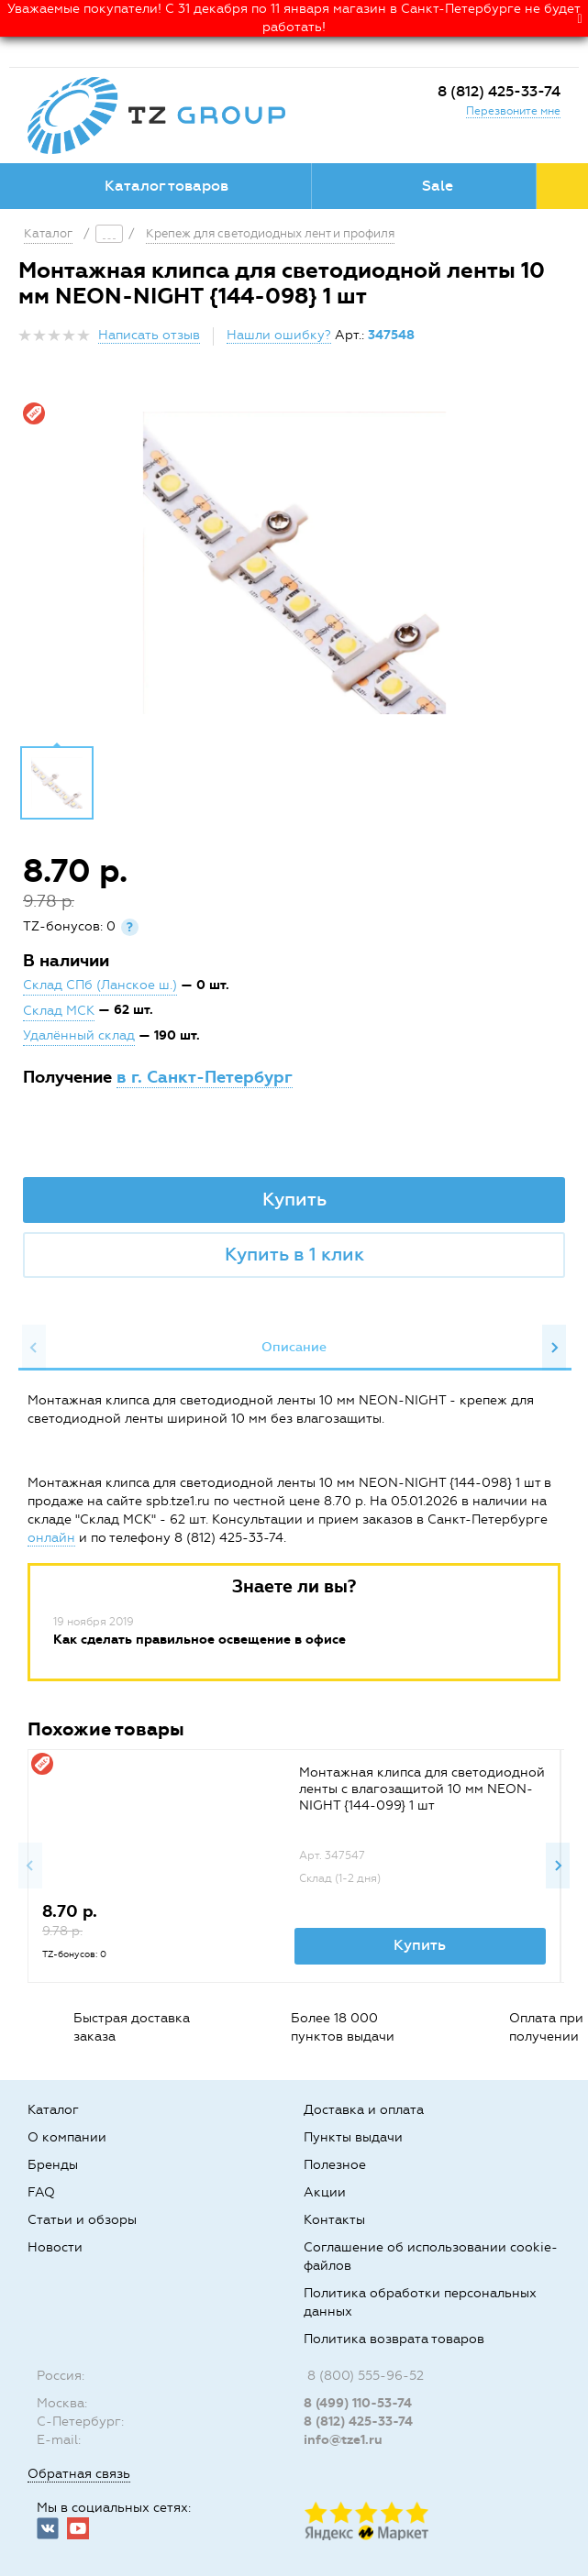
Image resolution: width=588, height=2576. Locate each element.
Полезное (335, 2165)
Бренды (53, 2165)
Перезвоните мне (513, 111)
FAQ (41, 2192)
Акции (325, 2192)
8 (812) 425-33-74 (499, 91)
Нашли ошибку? (279, 335)
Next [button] (554, 1348)
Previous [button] (34, 1348)
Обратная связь (79, 2474)
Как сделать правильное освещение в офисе (199, 1639)
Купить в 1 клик (294, 1254)
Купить (294, 1199)
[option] (294, 562)
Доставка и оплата (364, 2110)
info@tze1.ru (343, 2440)
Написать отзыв (149, 335)
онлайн (51, 1538)
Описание (294, 1347)
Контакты (334, 2220)
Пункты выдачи (353, 2137)
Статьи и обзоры (82, 2220)
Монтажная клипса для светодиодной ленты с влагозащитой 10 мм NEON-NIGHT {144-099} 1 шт (422, 1789)
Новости (55, 2247)
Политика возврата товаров (394, 2339)
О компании (67, 2137)
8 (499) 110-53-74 (358, 2403)
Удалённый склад (79, 1035)
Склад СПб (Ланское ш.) (100, 985)
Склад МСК (58, 1010)
